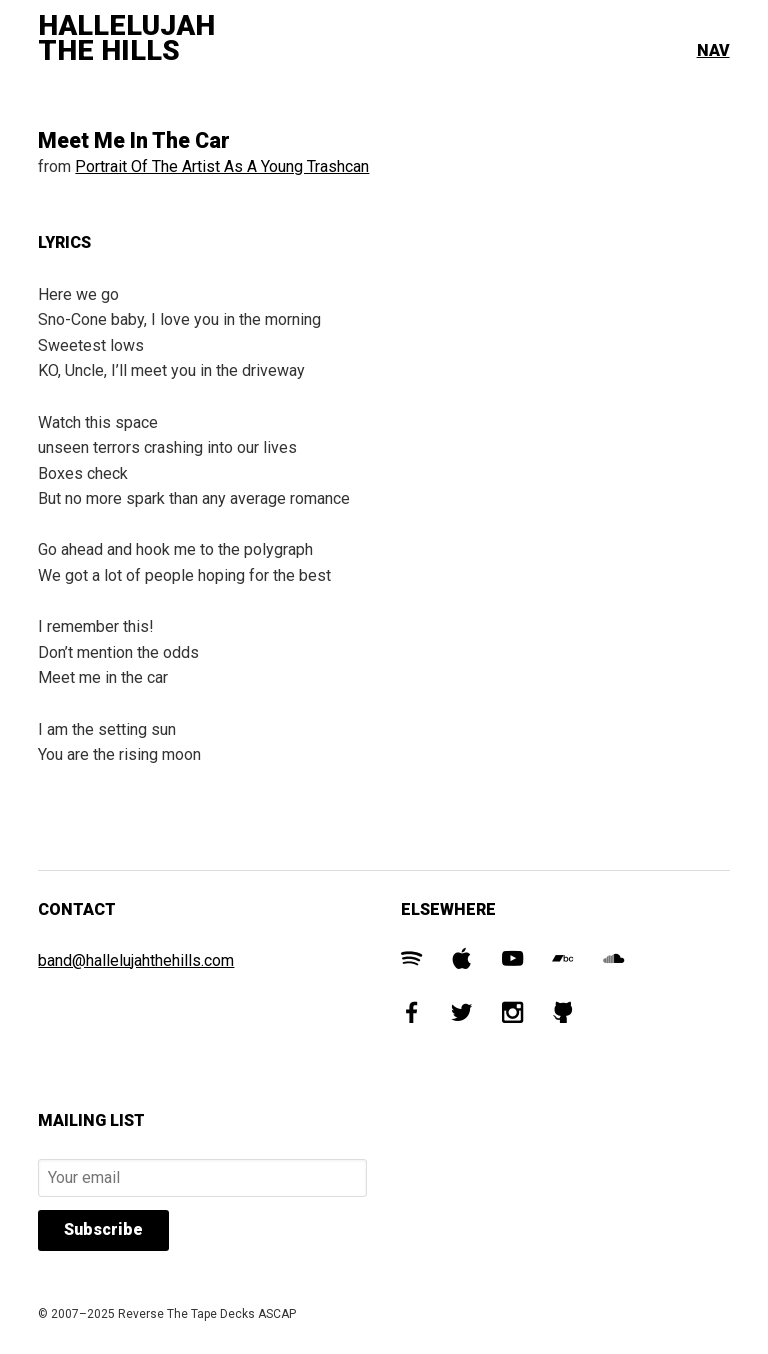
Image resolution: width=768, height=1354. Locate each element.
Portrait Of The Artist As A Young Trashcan (222, 166)
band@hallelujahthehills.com (136, 960)
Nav (713, 50)
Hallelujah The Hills (126, 38)
